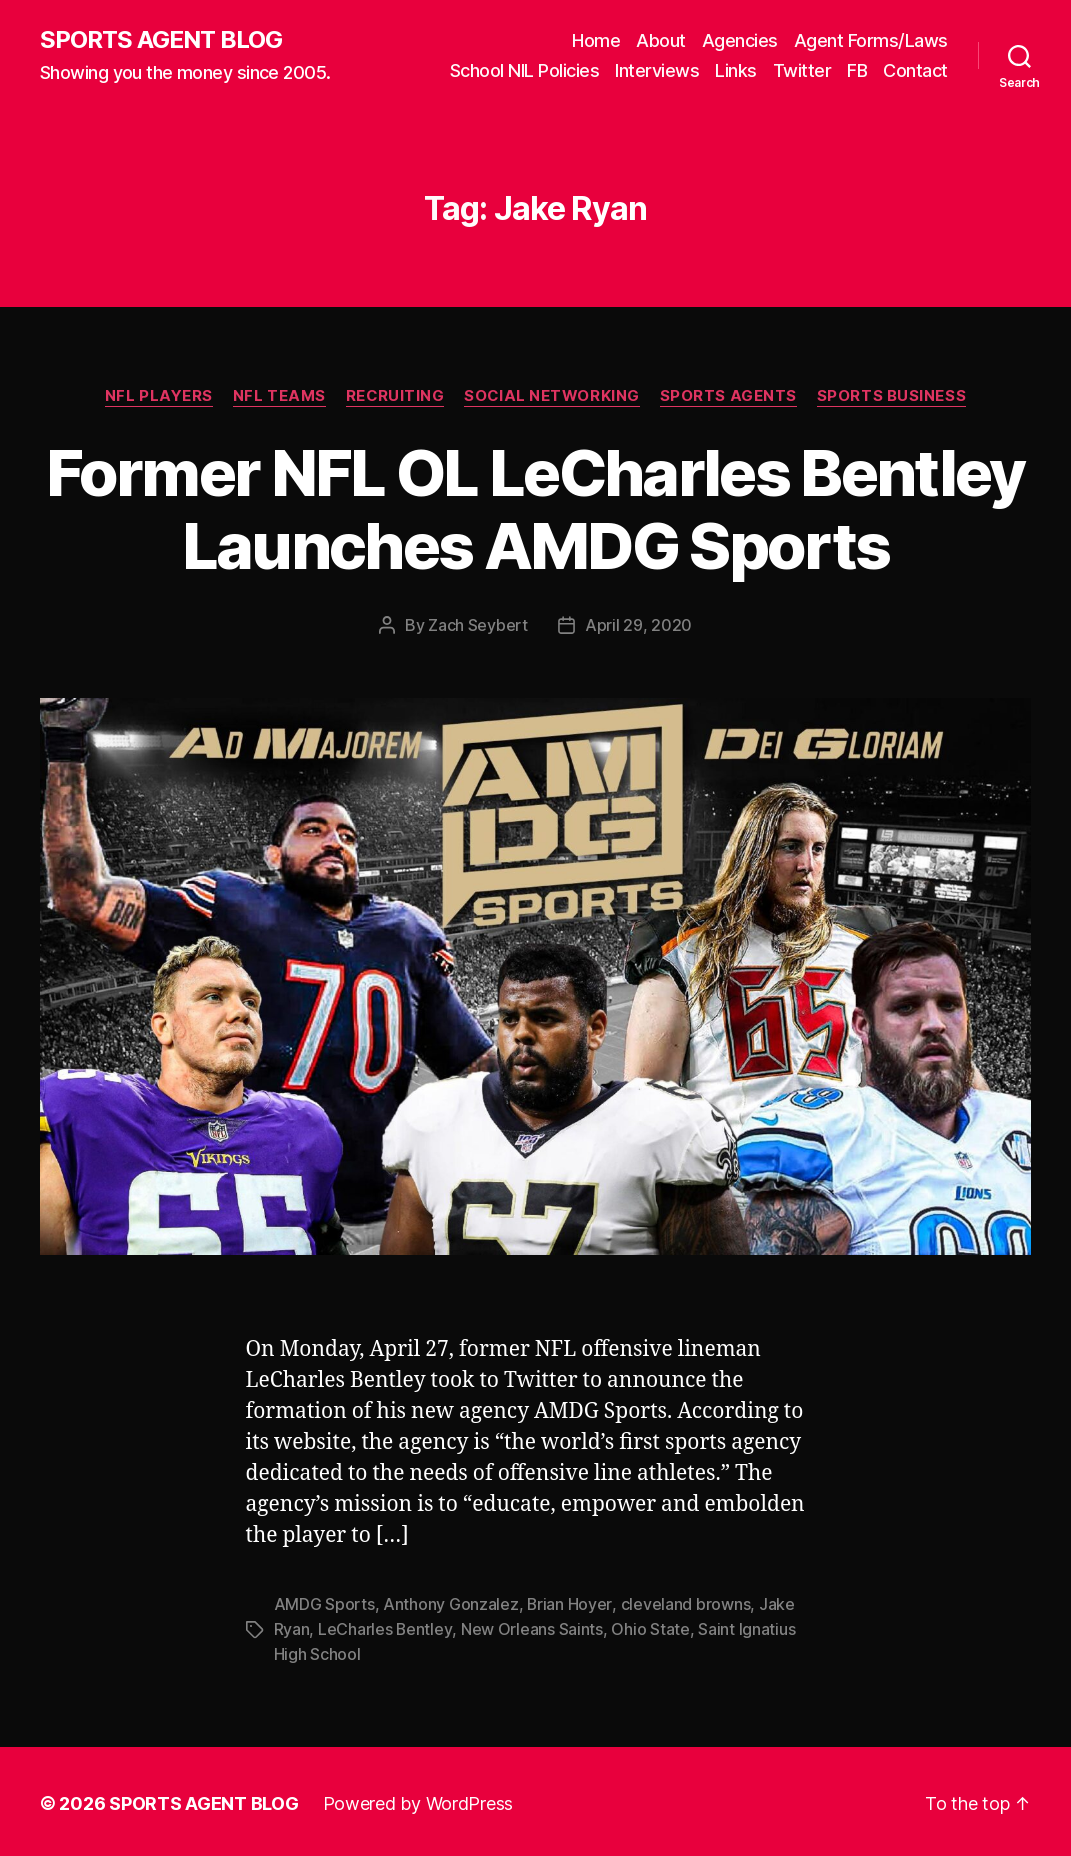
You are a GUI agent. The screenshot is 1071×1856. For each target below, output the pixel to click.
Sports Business (892, 396)
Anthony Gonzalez (451, 1603)
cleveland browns (686, 1603)
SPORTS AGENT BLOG (161, 40)
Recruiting (395, 396)
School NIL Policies (525, 70)
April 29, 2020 (638, 625)
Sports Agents (729, 396)
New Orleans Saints (532, 1627)
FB (857, 70)
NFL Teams (278, 396)
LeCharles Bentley (385, 1627)
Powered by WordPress (418, 1799)
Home (596, 40)
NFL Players (158, 396)
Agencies (740, 40)
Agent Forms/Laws (871, 40)
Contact (915, 70)
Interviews (657, 70)
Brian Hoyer (569, 1603)
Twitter (802, 70)
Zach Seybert (478, 625)
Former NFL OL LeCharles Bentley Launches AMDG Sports (535, 509)
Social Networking (552, 396)
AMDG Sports (324, 1603)
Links (736, 70)
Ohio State (650, 1627)
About (661, 40)
